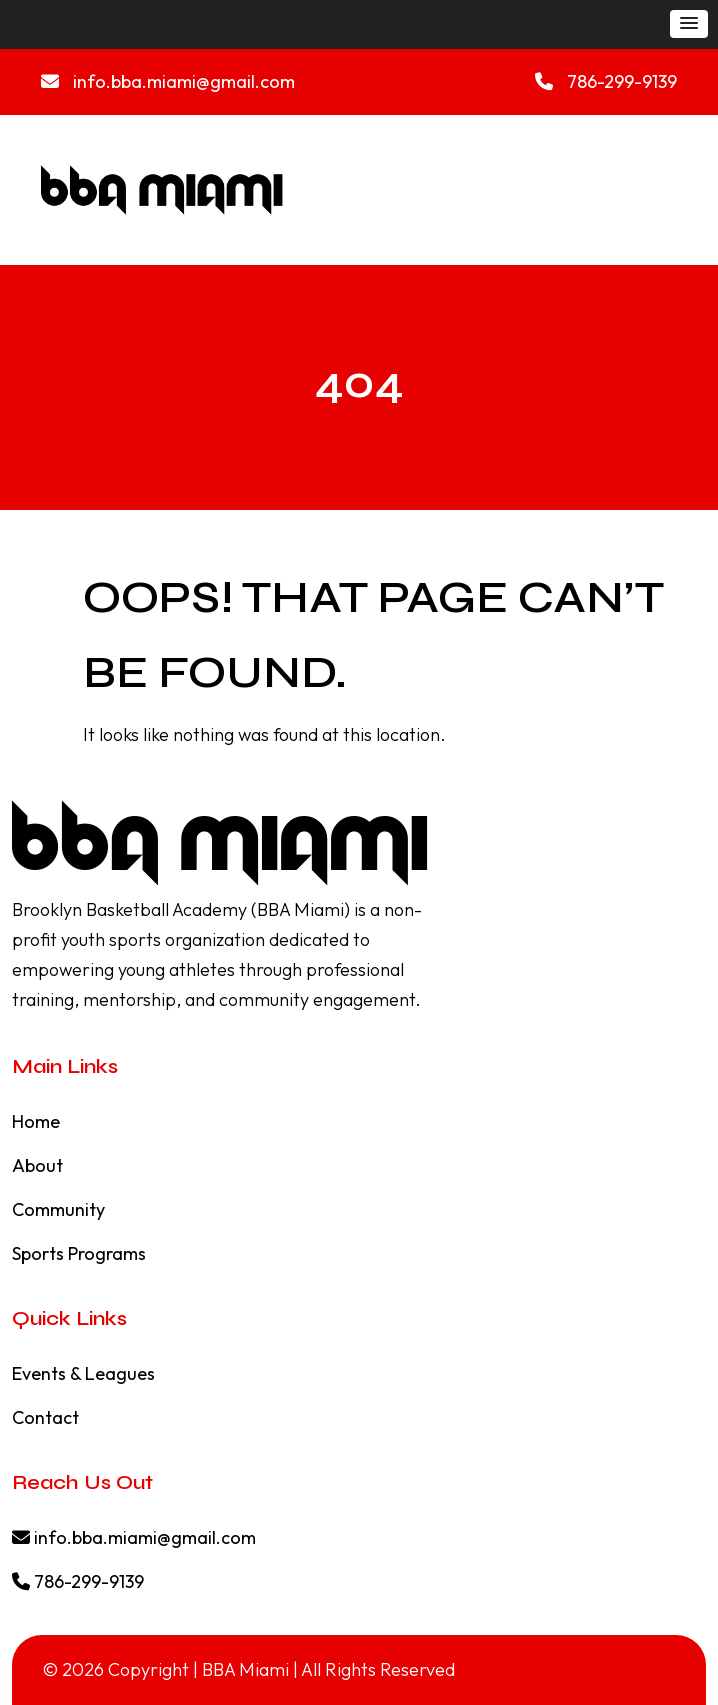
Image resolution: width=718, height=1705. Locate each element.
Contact (45, 1417)
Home (36, 1121)
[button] (689, 24)
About (37, 1165)
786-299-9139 (606, 81)
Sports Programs (79, 1253)
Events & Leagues (83, 1373)
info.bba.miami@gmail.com (168, 81)
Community (58, 1209)
